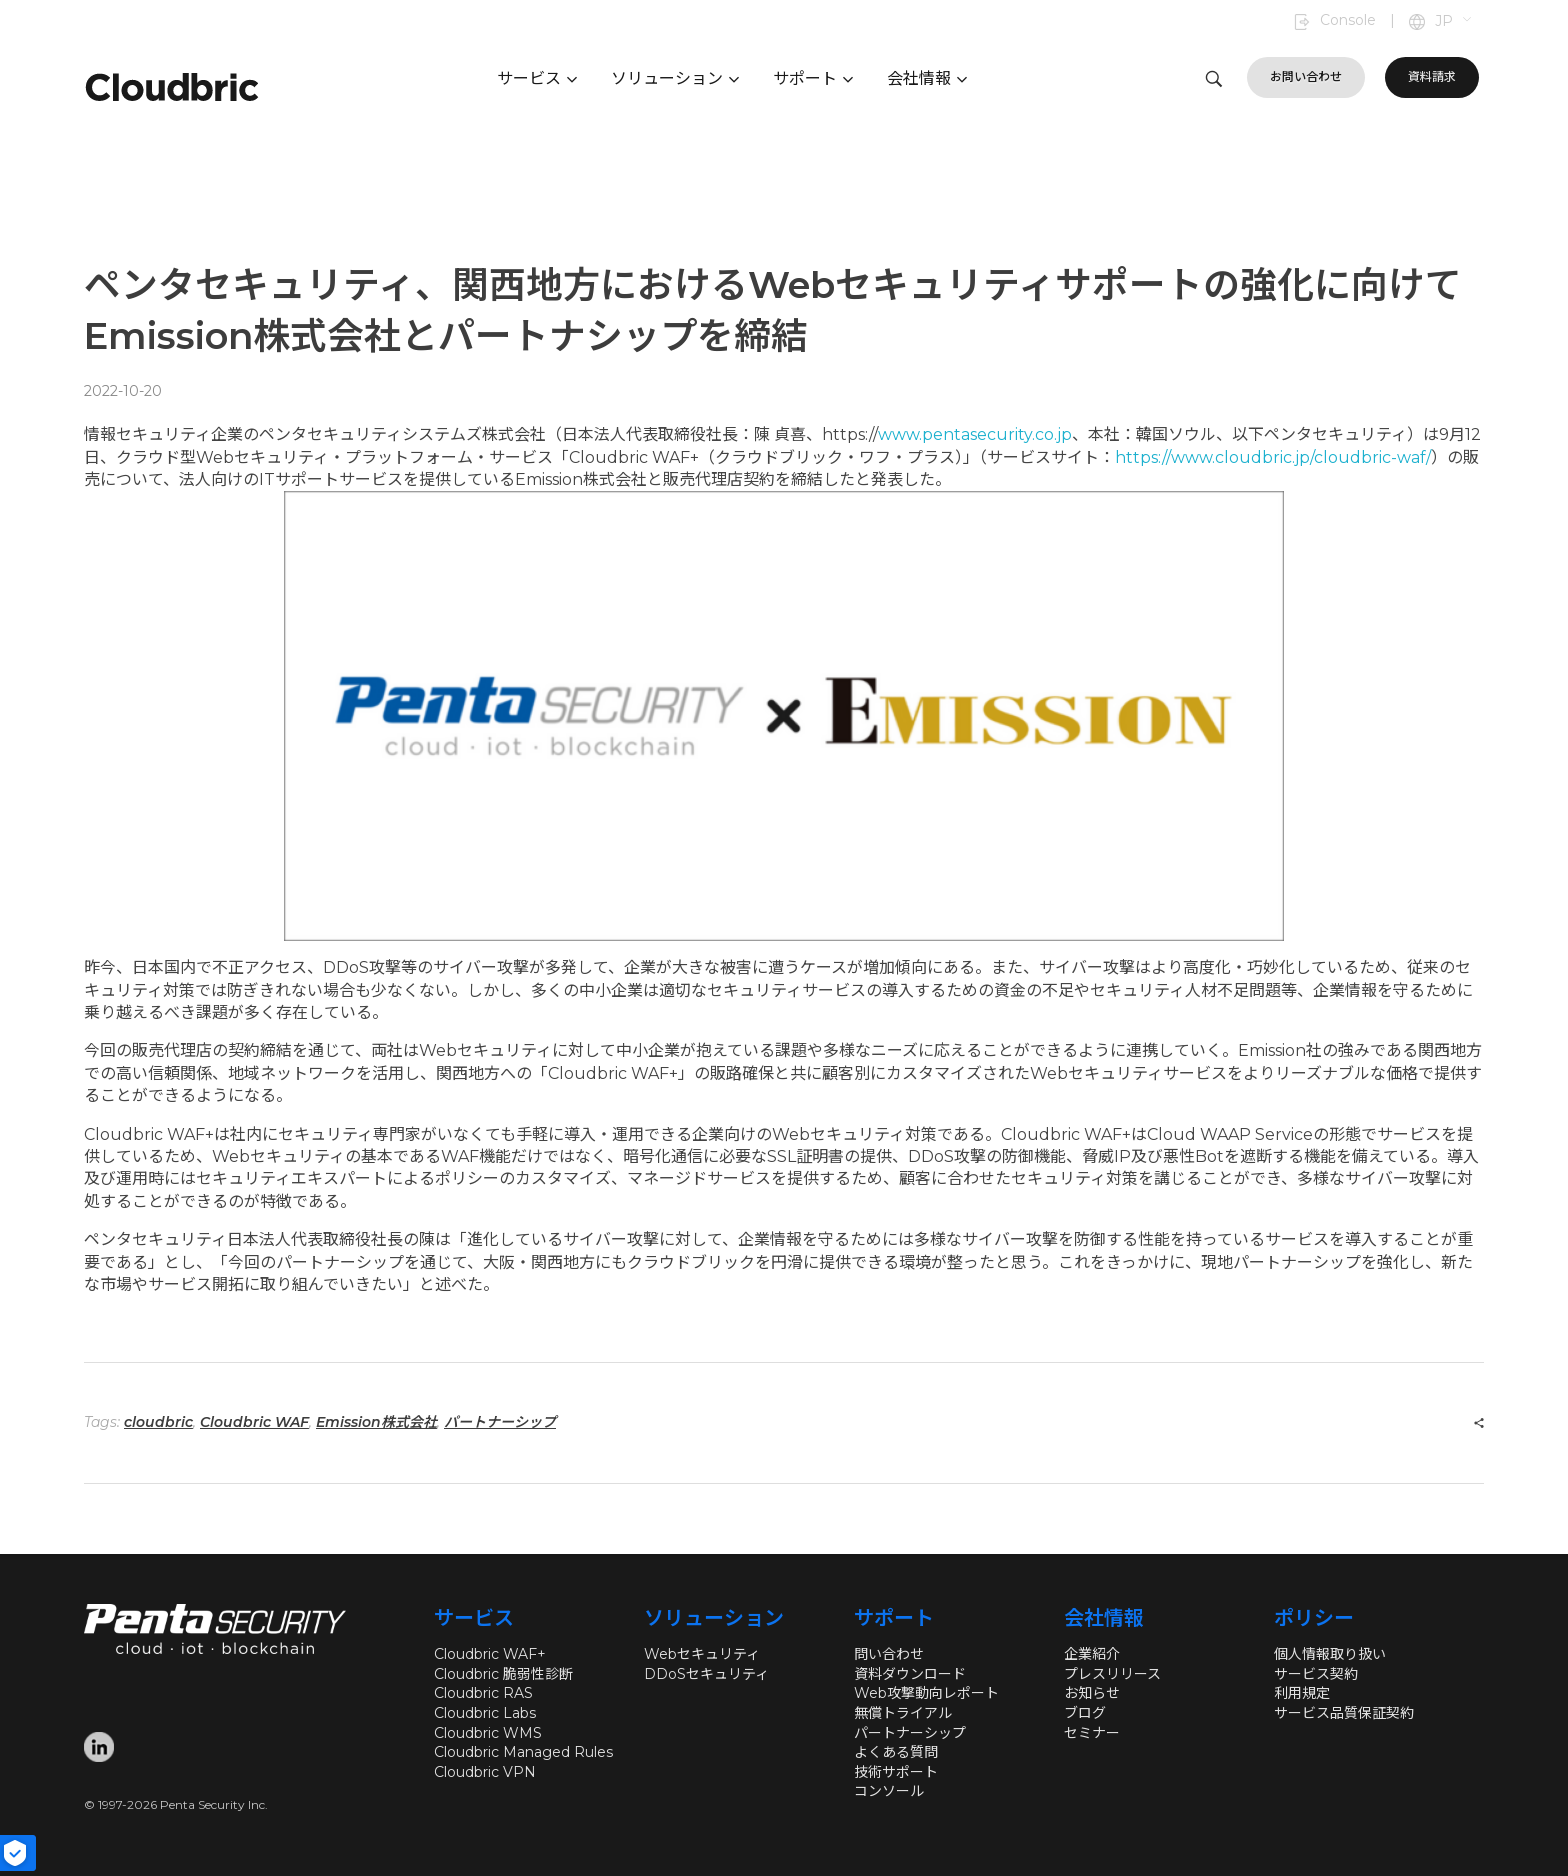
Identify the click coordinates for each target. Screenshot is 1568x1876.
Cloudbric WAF (254, 1422)
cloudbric (158, 1422)
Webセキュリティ (702, 1654)
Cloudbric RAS (483, 1693)
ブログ (1085, 1713)
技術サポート (896, 1772)
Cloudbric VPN (485, 1772)
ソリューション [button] (675, 78)
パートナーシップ (500, 1422)
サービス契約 (1316, 1674)
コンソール (889, 1791)
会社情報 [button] (927, 78)
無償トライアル (903, 1713)
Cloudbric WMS (488, 1733)
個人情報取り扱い (1330, 1654)
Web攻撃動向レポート (926, 1693)
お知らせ (1092, 1693)
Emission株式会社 (376, 1422)
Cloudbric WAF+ (490, 1654)
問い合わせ (889, 1654)
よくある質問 (896, 1752)
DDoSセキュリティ (706, 1674)
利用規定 (1302, 1693)
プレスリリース (1112, 1674)
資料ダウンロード (910, 1674)
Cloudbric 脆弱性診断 (503, 1674)
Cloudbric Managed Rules (523, 1752)
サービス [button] (537, 78)
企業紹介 (1092, 1654)
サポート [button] (813, 78)
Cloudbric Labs (485, 1713)
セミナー (1092, 1733)
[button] (1454, 22)
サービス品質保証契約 (1344, 1713)
